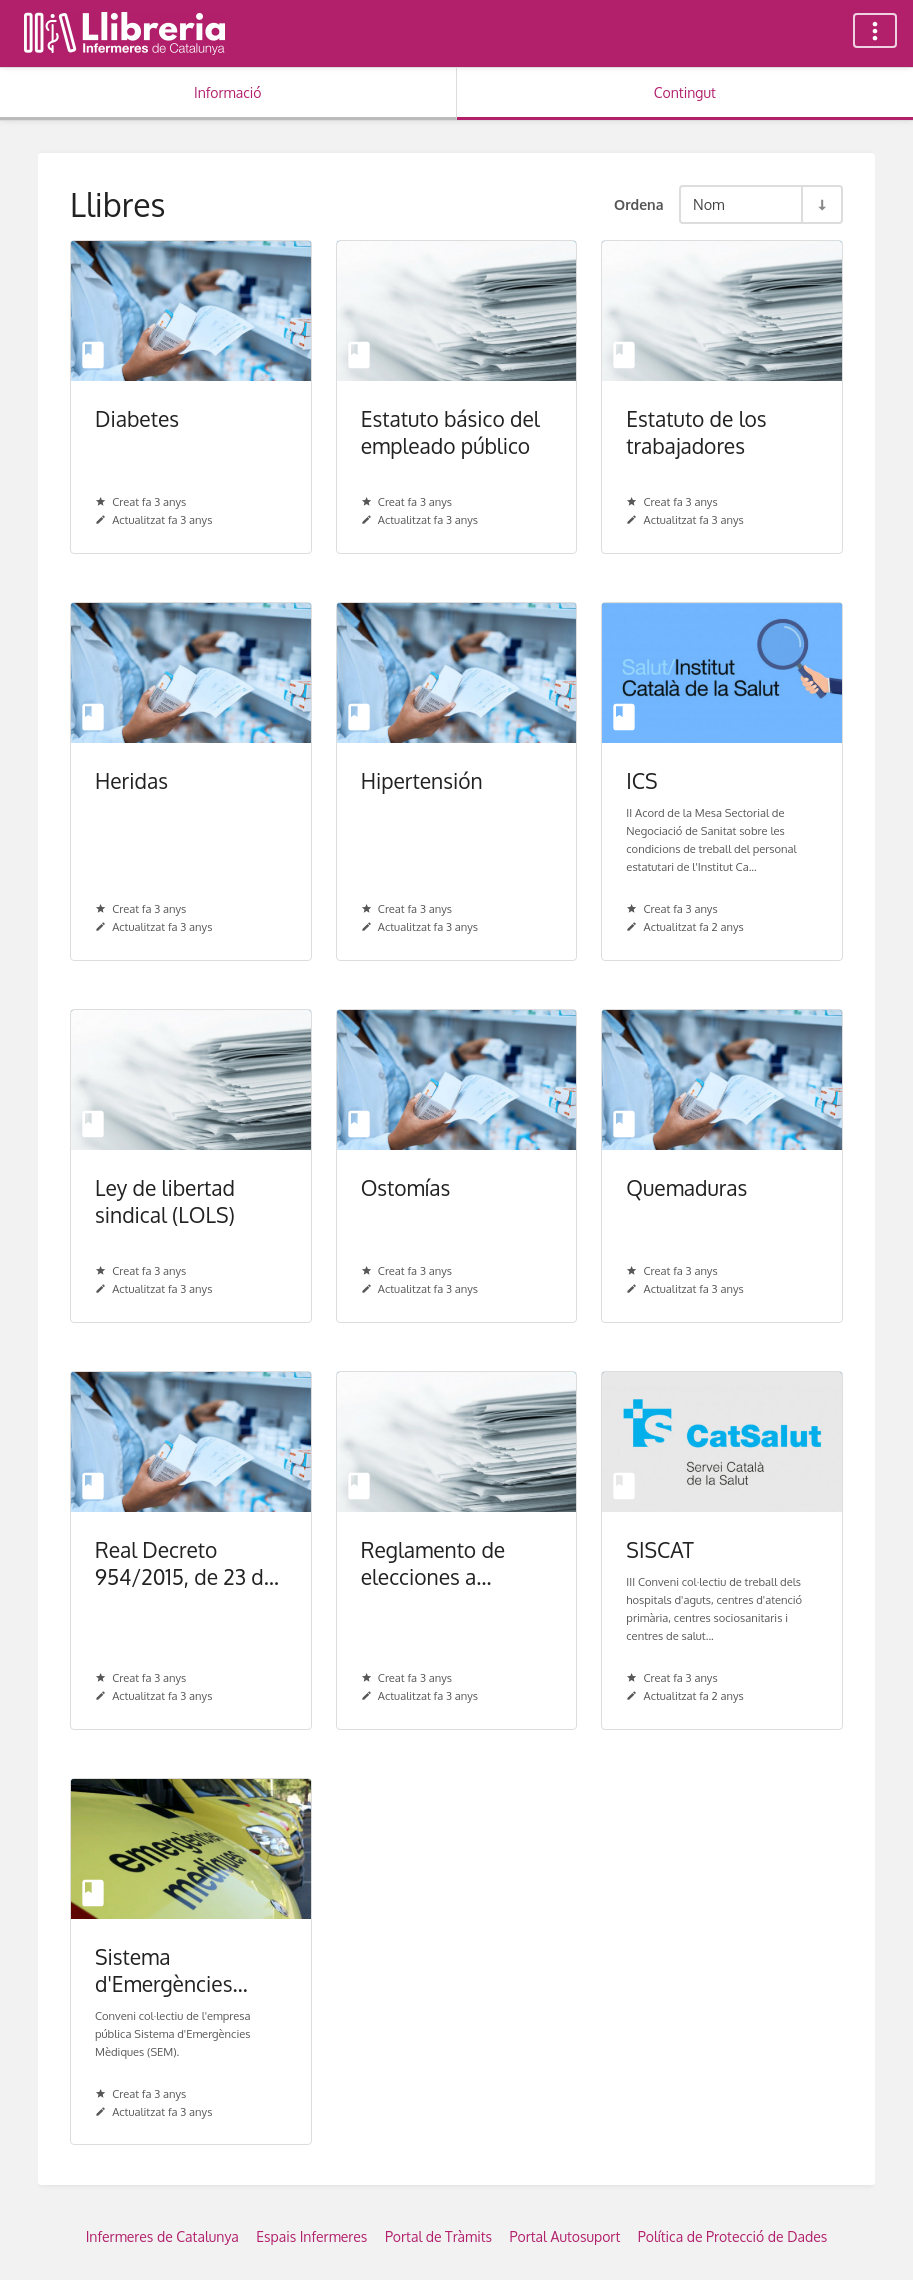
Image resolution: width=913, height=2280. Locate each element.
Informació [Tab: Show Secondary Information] (228, 92)
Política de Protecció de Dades (733, 2236)
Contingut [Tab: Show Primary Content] (685, 92)
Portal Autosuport (565, 2236)
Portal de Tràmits (438, 2236)
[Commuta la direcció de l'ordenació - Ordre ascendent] (821, 204)
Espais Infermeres (311, 2236)
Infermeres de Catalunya (162, 2236)
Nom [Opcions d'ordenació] (709, 204)
